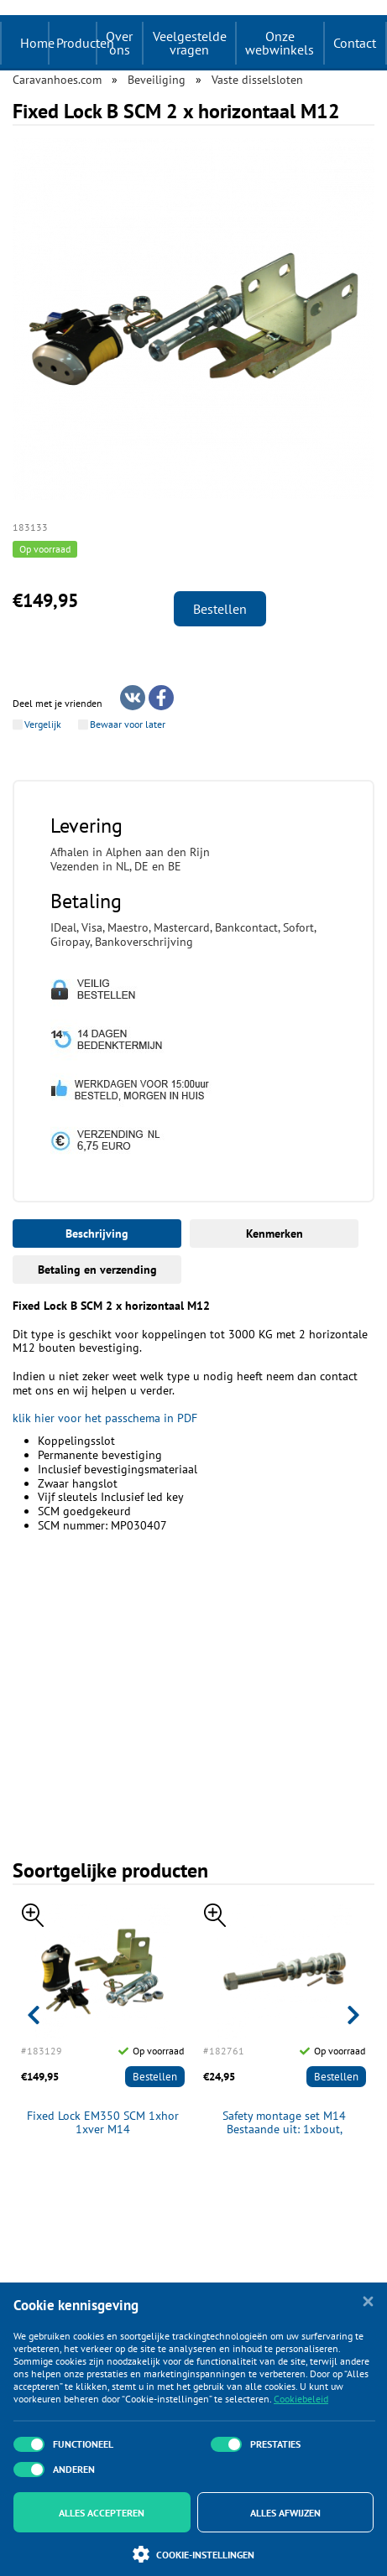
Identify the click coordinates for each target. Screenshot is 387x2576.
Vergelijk (42, 724)
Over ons (119, 43)
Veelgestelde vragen (190, 43)
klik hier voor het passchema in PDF (105, 1418)
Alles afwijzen (285, 2512)
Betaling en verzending (97, 1269)
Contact (354, 42)
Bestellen (220, 608)
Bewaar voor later (127, 724)
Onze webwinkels (279, 43)
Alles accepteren (101, 2512)
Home (37, 42)
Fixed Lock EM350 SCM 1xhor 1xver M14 (103, 2123)
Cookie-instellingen (193, 2554)
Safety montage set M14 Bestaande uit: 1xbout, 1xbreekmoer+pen (284, 2123)
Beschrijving (96, 1233)
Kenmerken (274, 1233)
